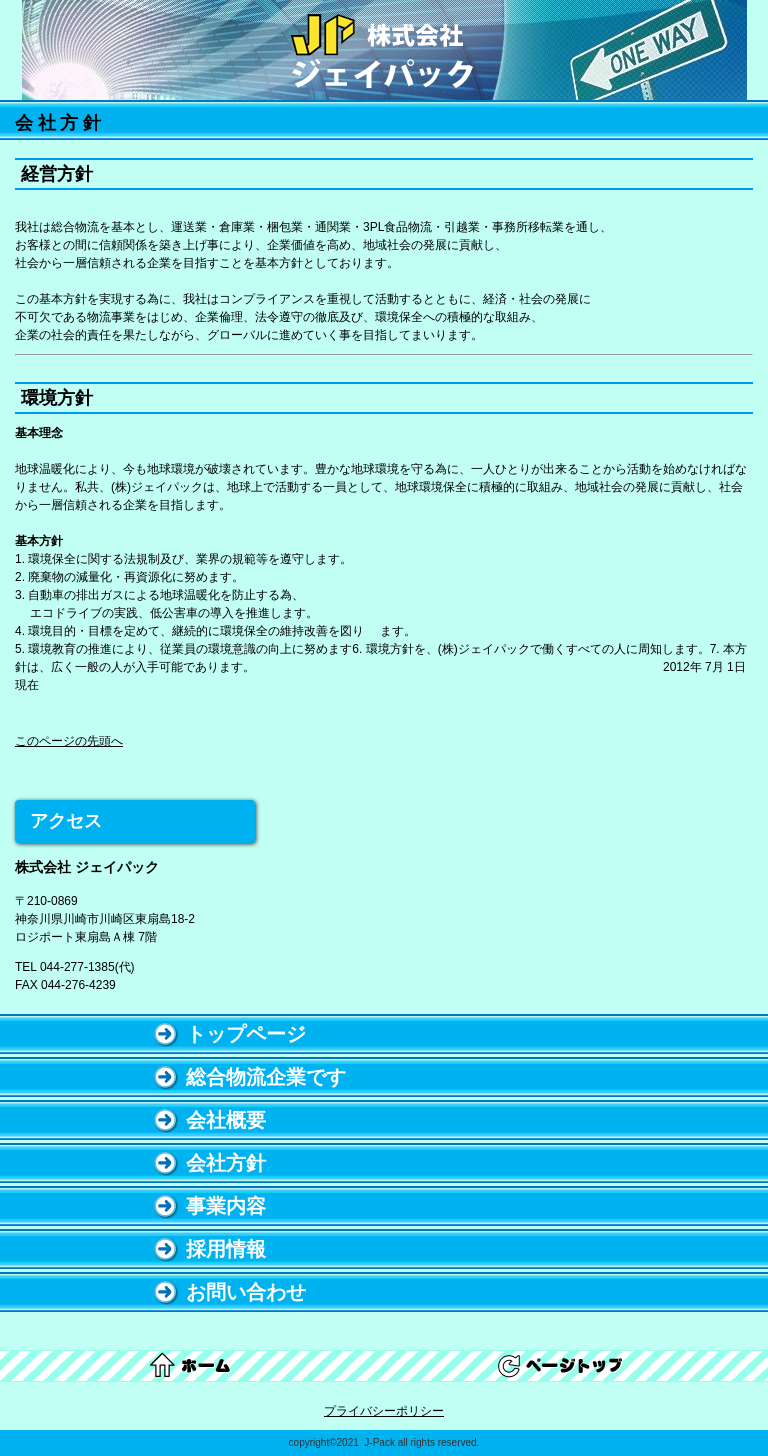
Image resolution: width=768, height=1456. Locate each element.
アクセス (66, 821)
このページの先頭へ (69, 741)
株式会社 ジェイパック (384, 52)
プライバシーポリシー (384, 1411)
